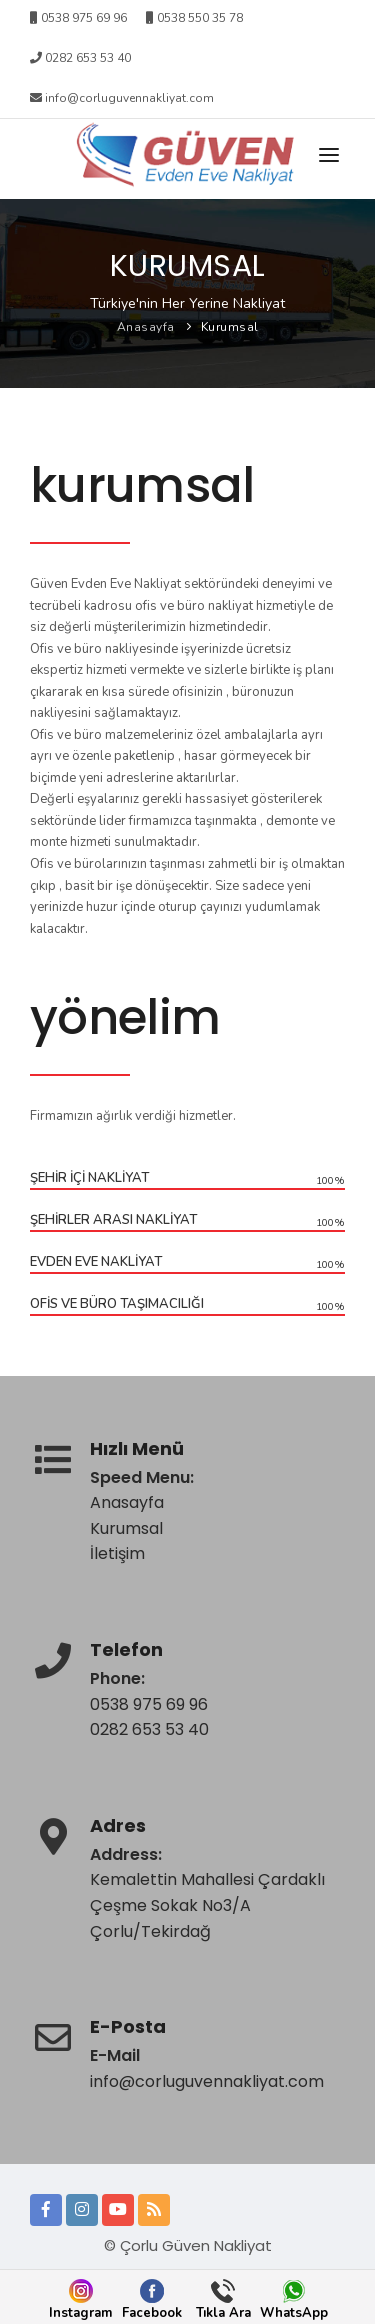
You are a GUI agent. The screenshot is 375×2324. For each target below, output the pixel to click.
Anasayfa (146, 327)
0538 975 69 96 (149, 1704)
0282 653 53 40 (80, 58)
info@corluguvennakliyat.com (122, 98)
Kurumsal (230, 327)
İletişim (117, 1553)
